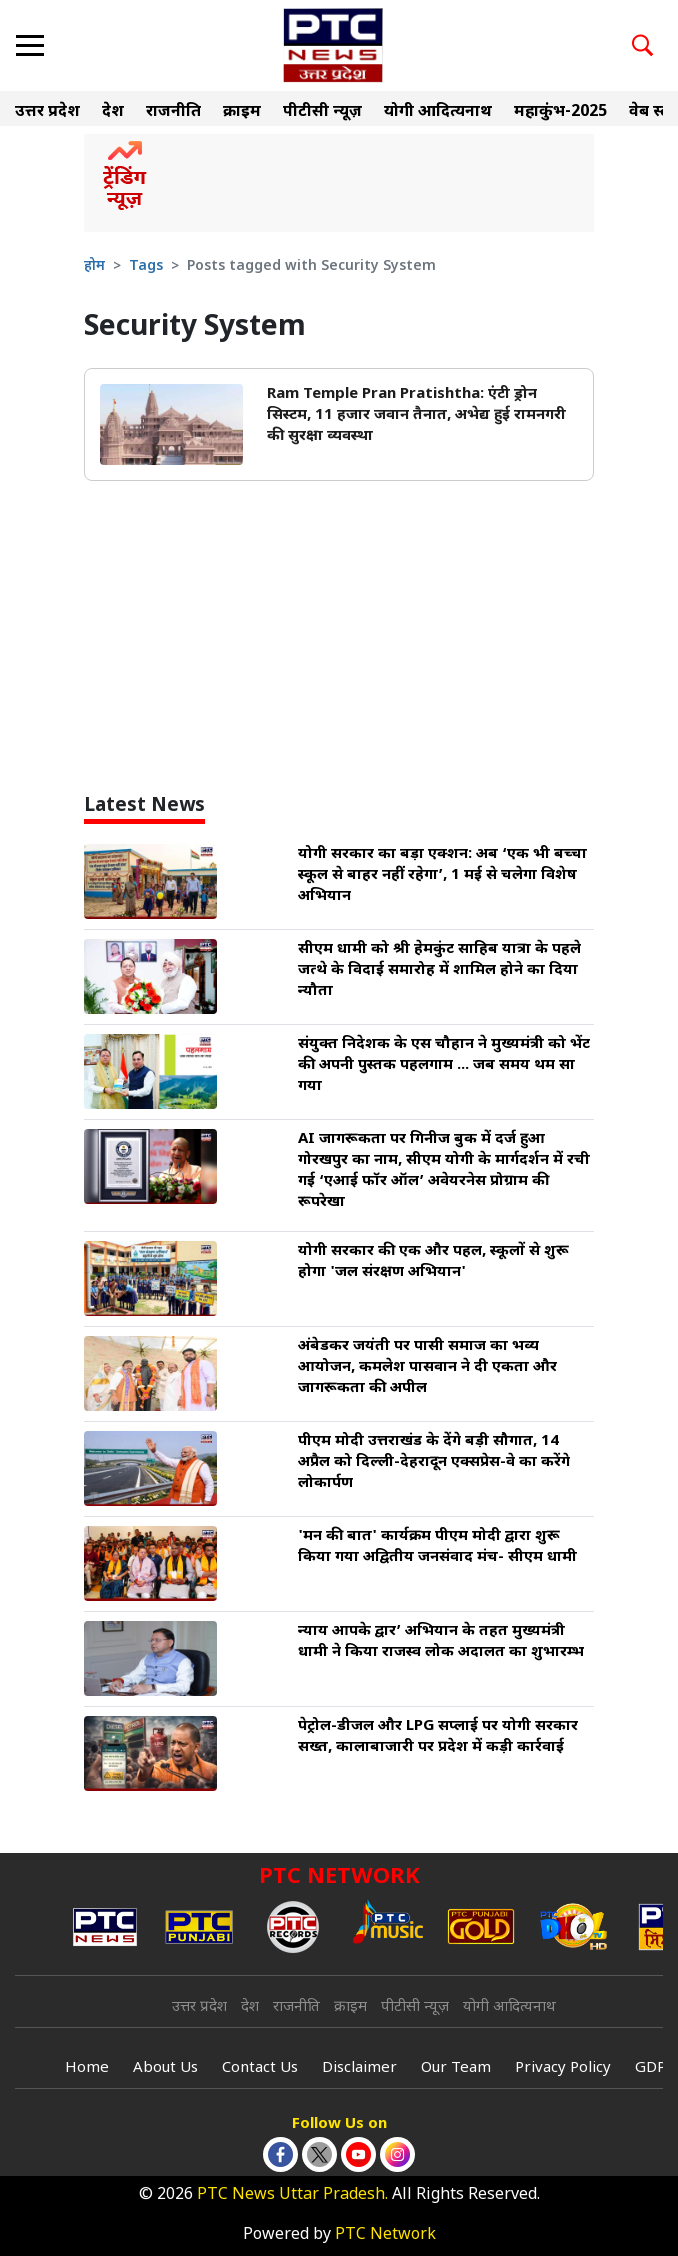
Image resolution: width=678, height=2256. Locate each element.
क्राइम (242, 112)
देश (113, 112)
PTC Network (385, 2235)
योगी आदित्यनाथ (438, 112)
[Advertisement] (339, 646)
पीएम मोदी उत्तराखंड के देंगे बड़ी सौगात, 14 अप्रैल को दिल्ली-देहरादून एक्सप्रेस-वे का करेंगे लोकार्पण (434, 1462)
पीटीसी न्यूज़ (322, 112)
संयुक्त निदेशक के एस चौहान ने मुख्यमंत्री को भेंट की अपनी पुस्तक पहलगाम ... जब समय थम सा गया (444, 1065)
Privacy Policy (563, 2068)
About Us (165, 2068)
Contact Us (260, 2068)
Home (87, 2068)
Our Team (456, 2068)
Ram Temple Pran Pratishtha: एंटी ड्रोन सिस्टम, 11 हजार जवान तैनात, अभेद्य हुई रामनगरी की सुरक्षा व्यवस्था (416, 415)
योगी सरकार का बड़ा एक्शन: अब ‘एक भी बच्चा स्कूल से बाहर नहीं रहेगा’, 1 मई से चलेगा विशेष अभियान (442, 875)
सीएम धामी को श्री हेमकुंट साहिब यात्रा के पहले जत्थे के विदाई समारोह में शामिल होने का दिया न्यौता (439, 970)
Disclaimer (359, 2068)
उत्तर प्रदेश (47, 112)
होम (94, 266)
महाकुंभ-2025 (560, 112)
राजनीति (173, 112)
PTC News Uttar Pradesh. (292, 2195)
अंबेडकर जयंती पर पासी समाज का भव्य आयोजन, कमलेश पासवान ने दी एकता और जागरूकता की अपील (427, 1367)
